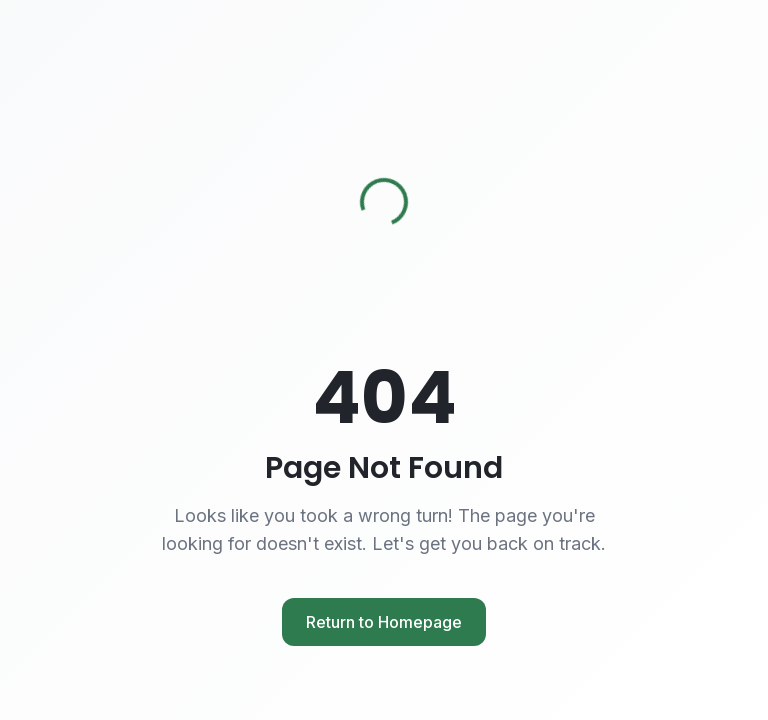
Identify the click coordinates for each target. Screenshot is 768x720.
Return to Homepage (384, 622)
